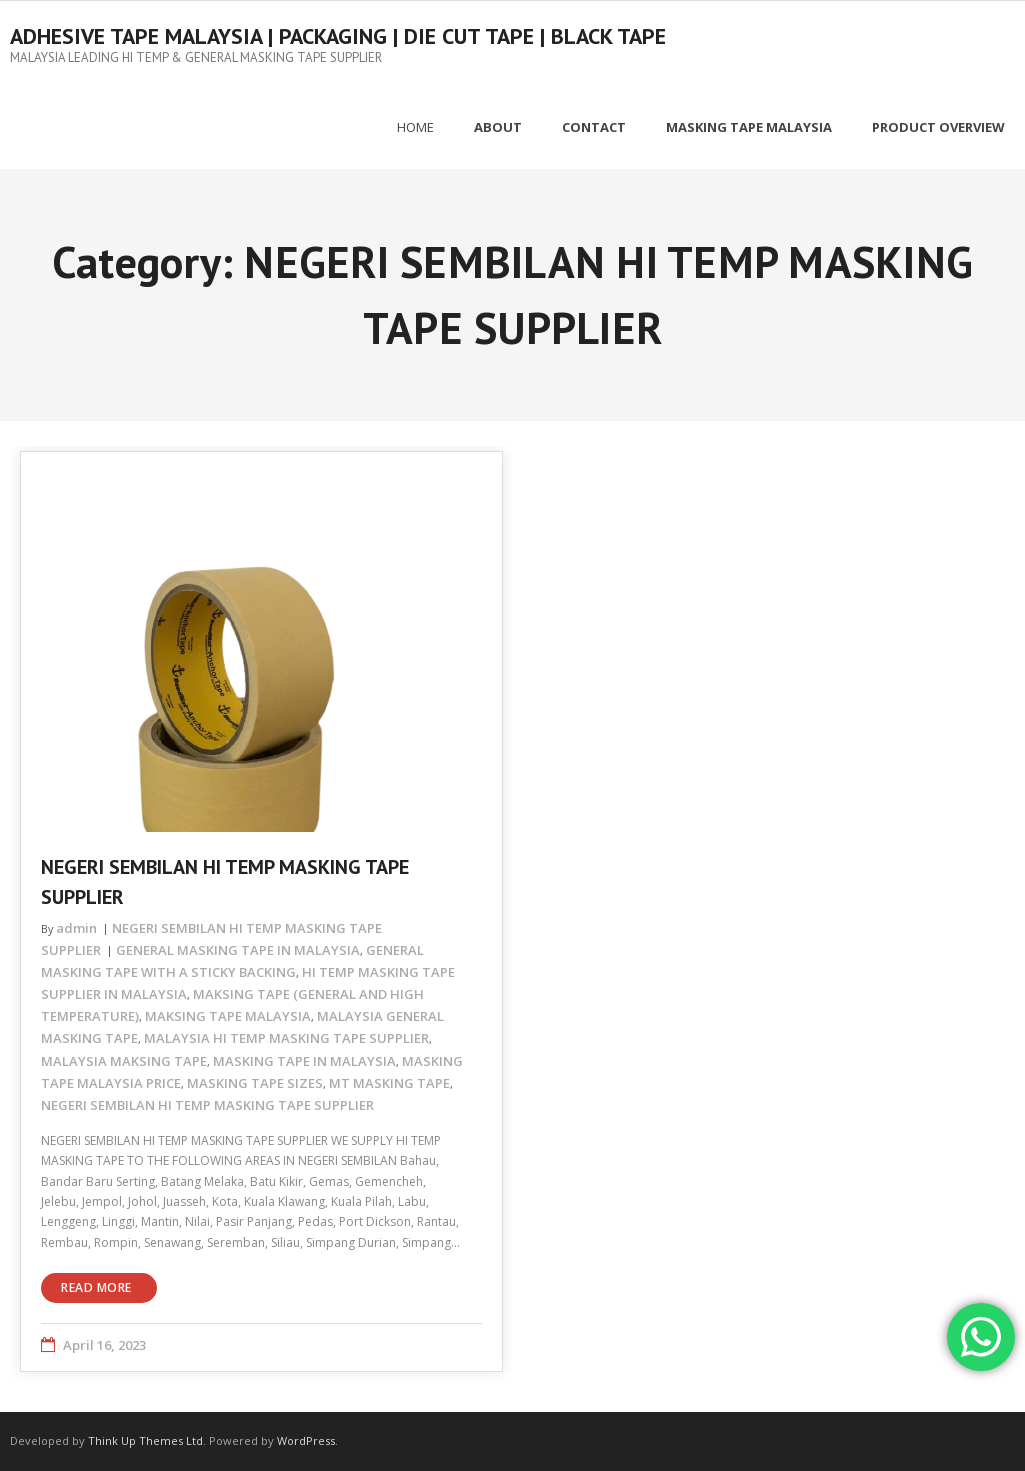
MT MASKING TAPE (389, 1083)
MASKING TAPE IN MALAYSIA (304, 1061)
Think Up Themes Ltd (145, 1440)
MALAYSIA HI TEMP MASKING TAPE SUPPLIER (286, 1038)
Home (415, 127)
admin (76, 928)
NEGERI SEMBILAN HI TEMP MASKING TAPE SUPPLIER (207, 1105)
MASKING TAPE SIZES (255, 1083)
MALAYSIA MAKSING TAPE (124, 1061)
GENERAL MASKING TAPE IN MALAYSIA (238, 950)
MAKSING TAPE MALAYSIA (228, 1016)
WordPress (306, 1440)
